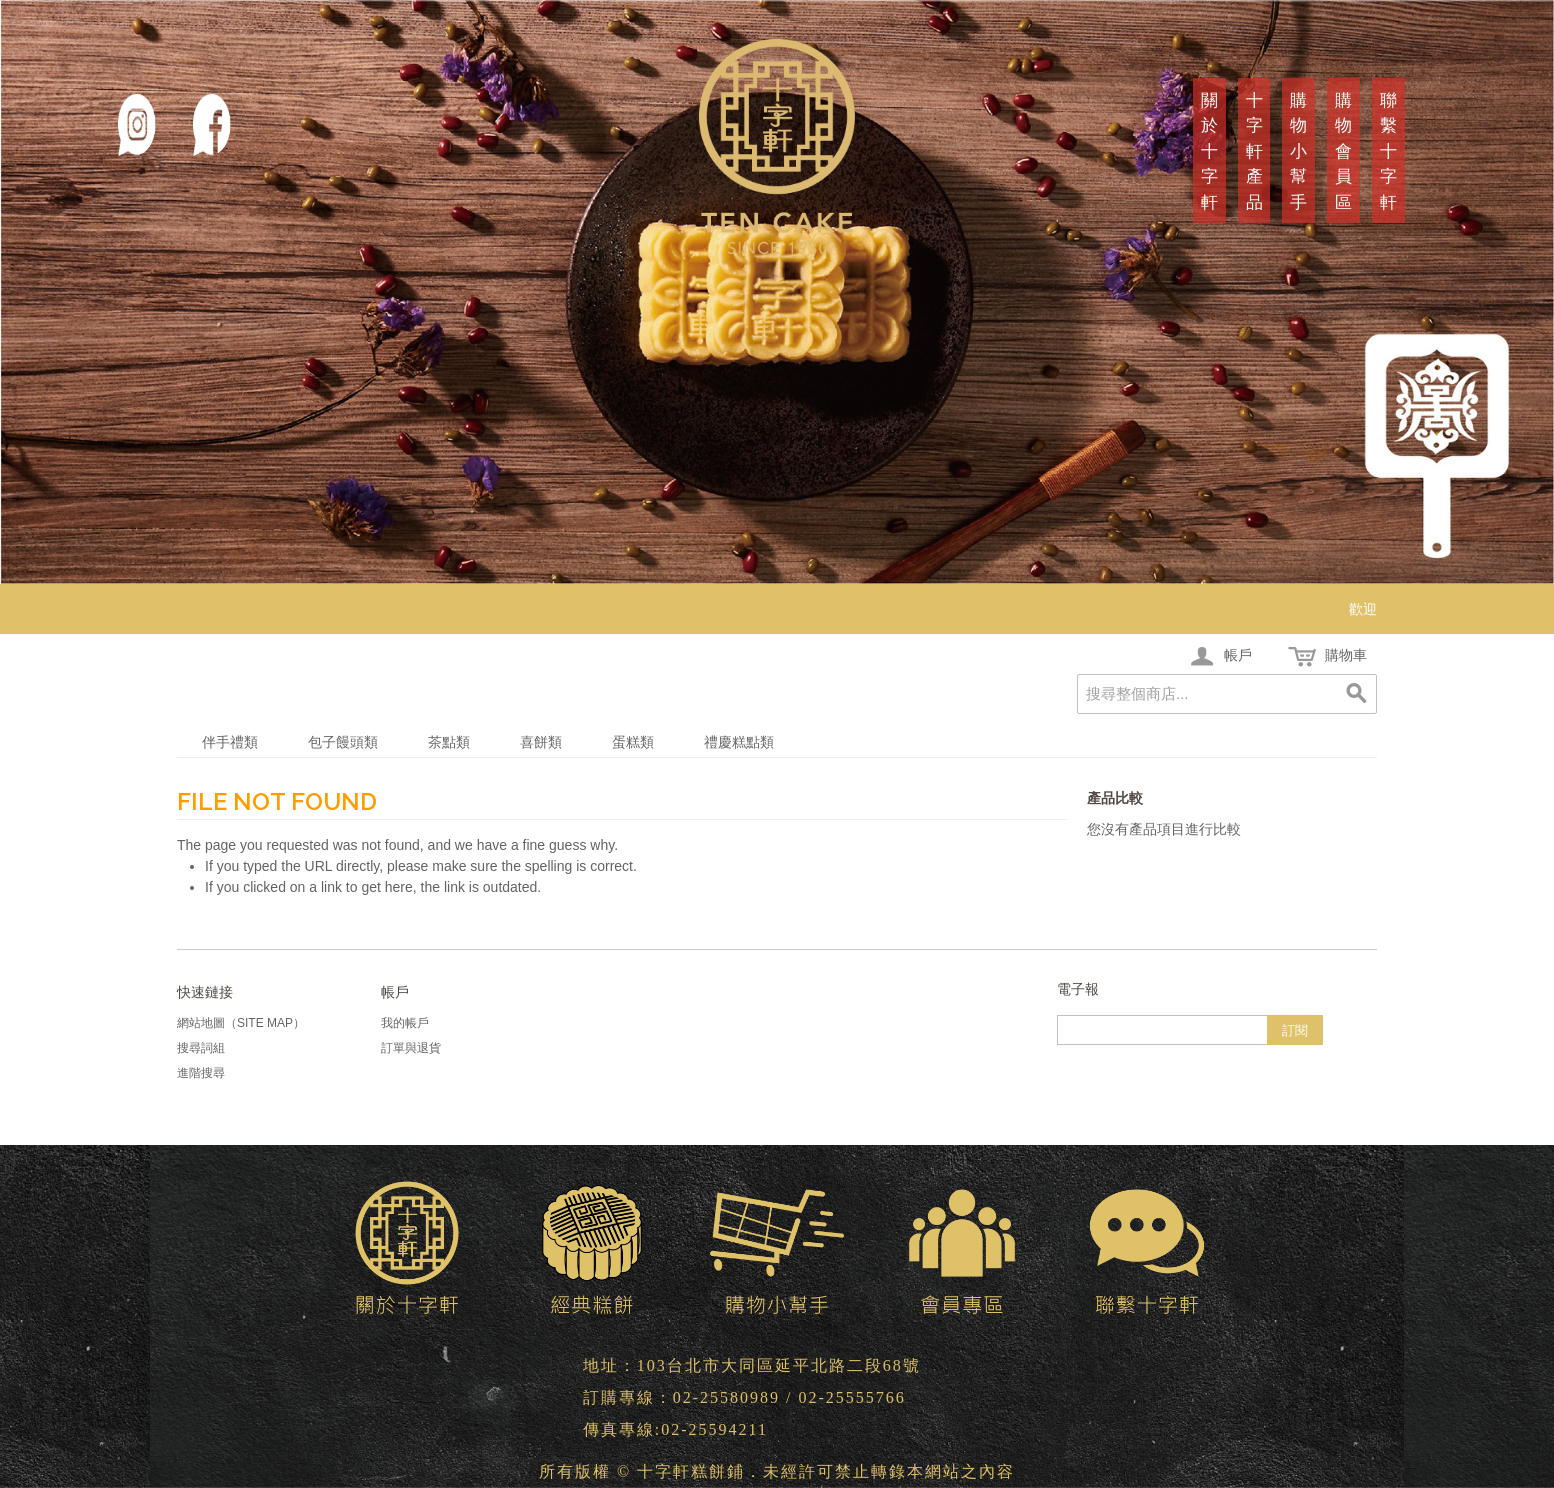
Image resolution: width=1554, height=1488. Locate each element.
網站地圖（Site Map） (241, 1023)
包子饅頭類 (343, 742)
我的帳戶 (405, 1023)
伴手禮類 (230, 742)
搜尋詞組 (201, 1048)
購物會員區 (1343, 151)
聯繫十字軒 (1388, 151)
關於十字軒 (1209, 151)
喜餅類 (541, 742)
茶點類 (449, 742)
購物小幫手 (1298, 151)
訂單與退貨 (411, 1048)
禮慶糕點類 (739, 742)
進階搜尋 (201, 1073)
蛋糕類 (633, 742)
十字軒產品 (1254, 151)
